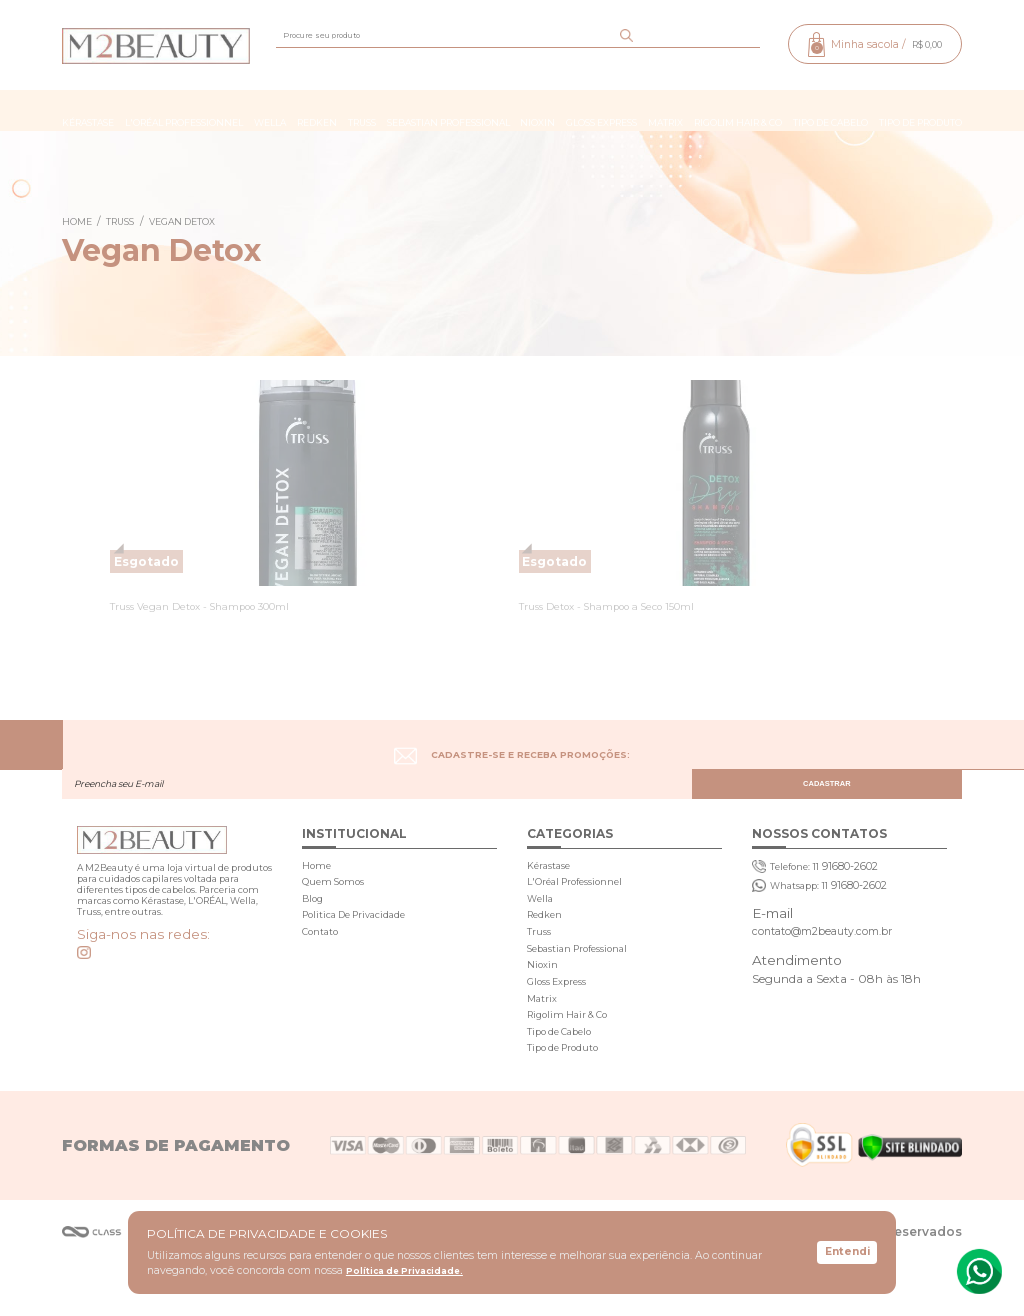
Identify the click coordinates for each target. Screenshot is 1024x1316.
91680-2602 (823, 875)
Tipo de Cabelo (827, 110)
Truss (363, 110)
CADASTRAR (876, 752)
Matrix (664, 110)
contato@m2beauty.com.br (834, 957)
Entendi (847, 1251)
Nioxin (537, 110)
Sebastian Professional (448, 110)
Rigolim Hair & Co (736, 110)
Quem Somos (337, 894)
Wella (272, 110)
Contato (322, 955)
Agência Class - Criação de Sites (92, 1284)
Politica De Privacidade (361, 935)
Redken (318, 110)
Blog (313, 914)
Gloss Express (600, 110)
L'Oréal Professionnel (187, 110)
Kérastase (92, 110)
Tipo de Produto (916, 110)
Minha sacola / (868, 44)
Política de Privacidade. (408, 1271)
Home (317, 873)
